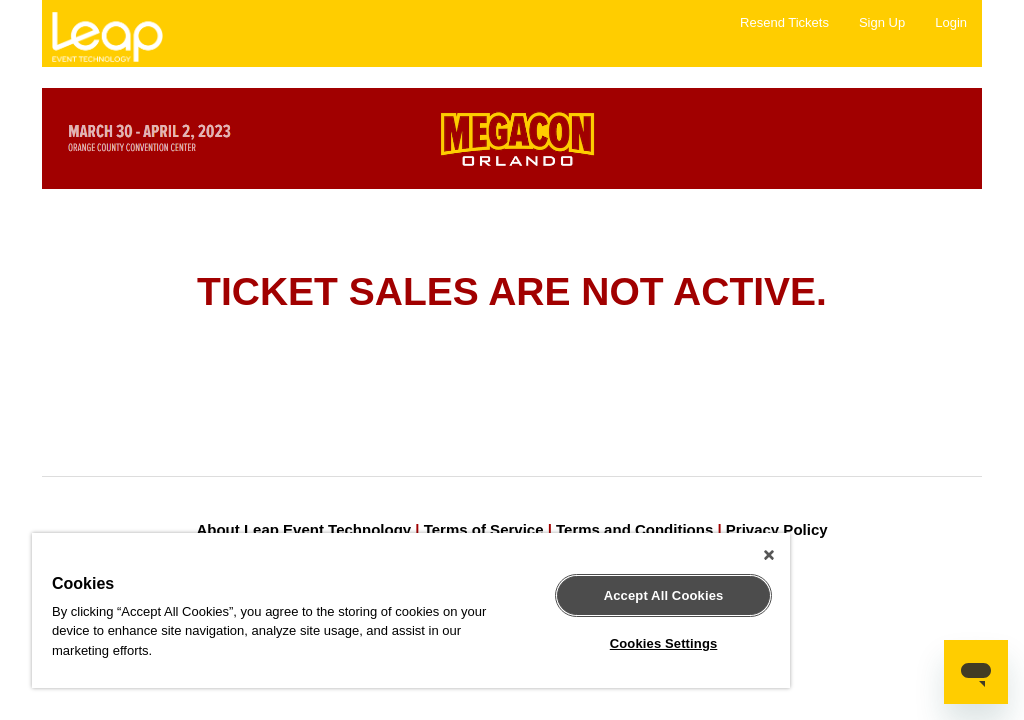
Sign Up (882, 22)
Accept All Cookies (664, 595)
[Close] (769, 555)
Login (951, 22)
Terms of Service (484, 529)
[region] (411, 610)
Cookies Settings (664, 643)
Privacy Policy (777, 529)
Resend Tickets (784, 22)
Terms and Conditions (634, 529)
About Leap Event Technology (303, 529)
